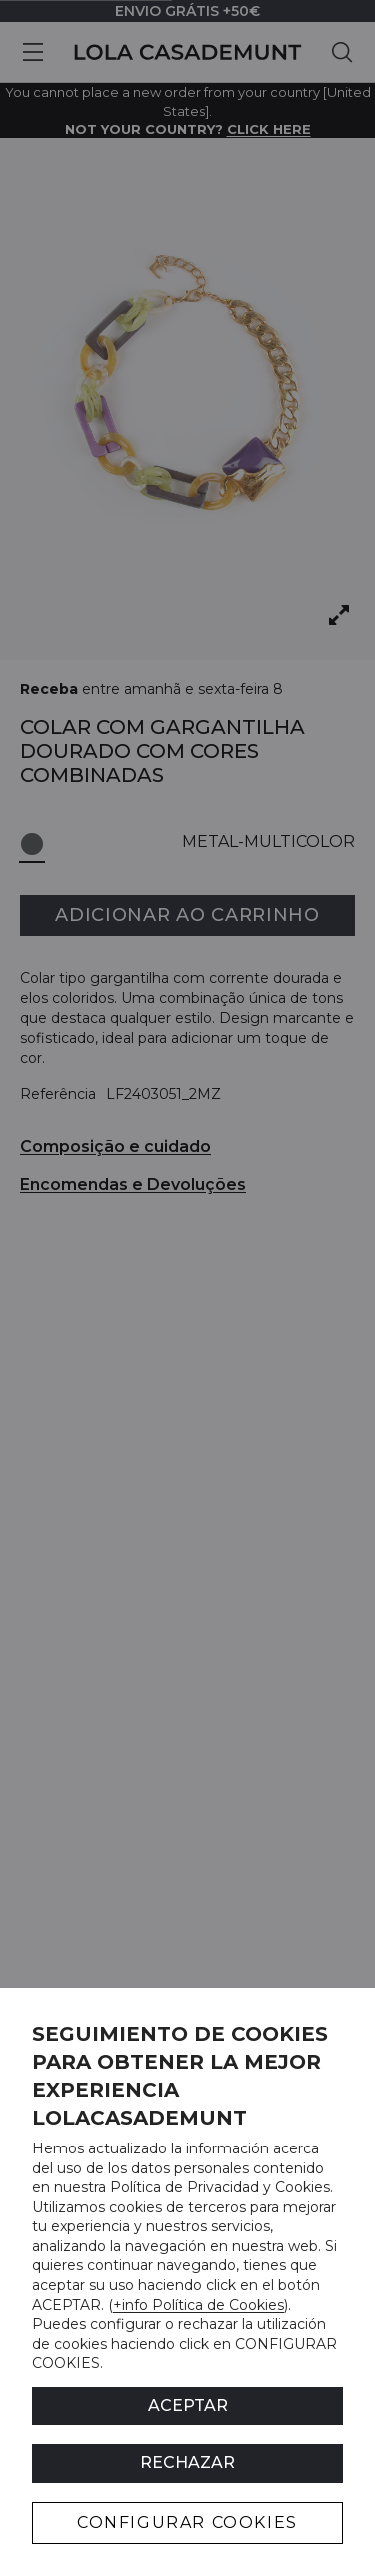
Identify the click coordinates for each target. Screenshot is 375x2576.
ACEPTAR (188, 2405)
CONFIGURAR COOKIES (187, 2522)
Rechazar (187, 2462)
